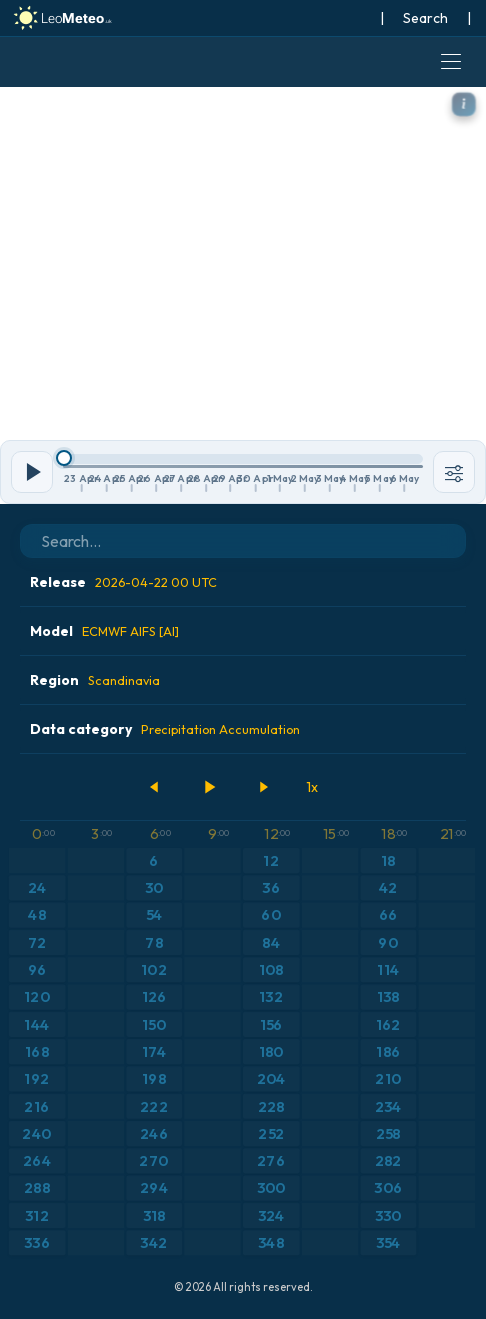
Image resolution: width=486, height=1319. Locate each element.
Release (123, 582)
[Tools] (454, 472)
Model (104, 631)
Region (95, 680)
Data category (165, 729)
